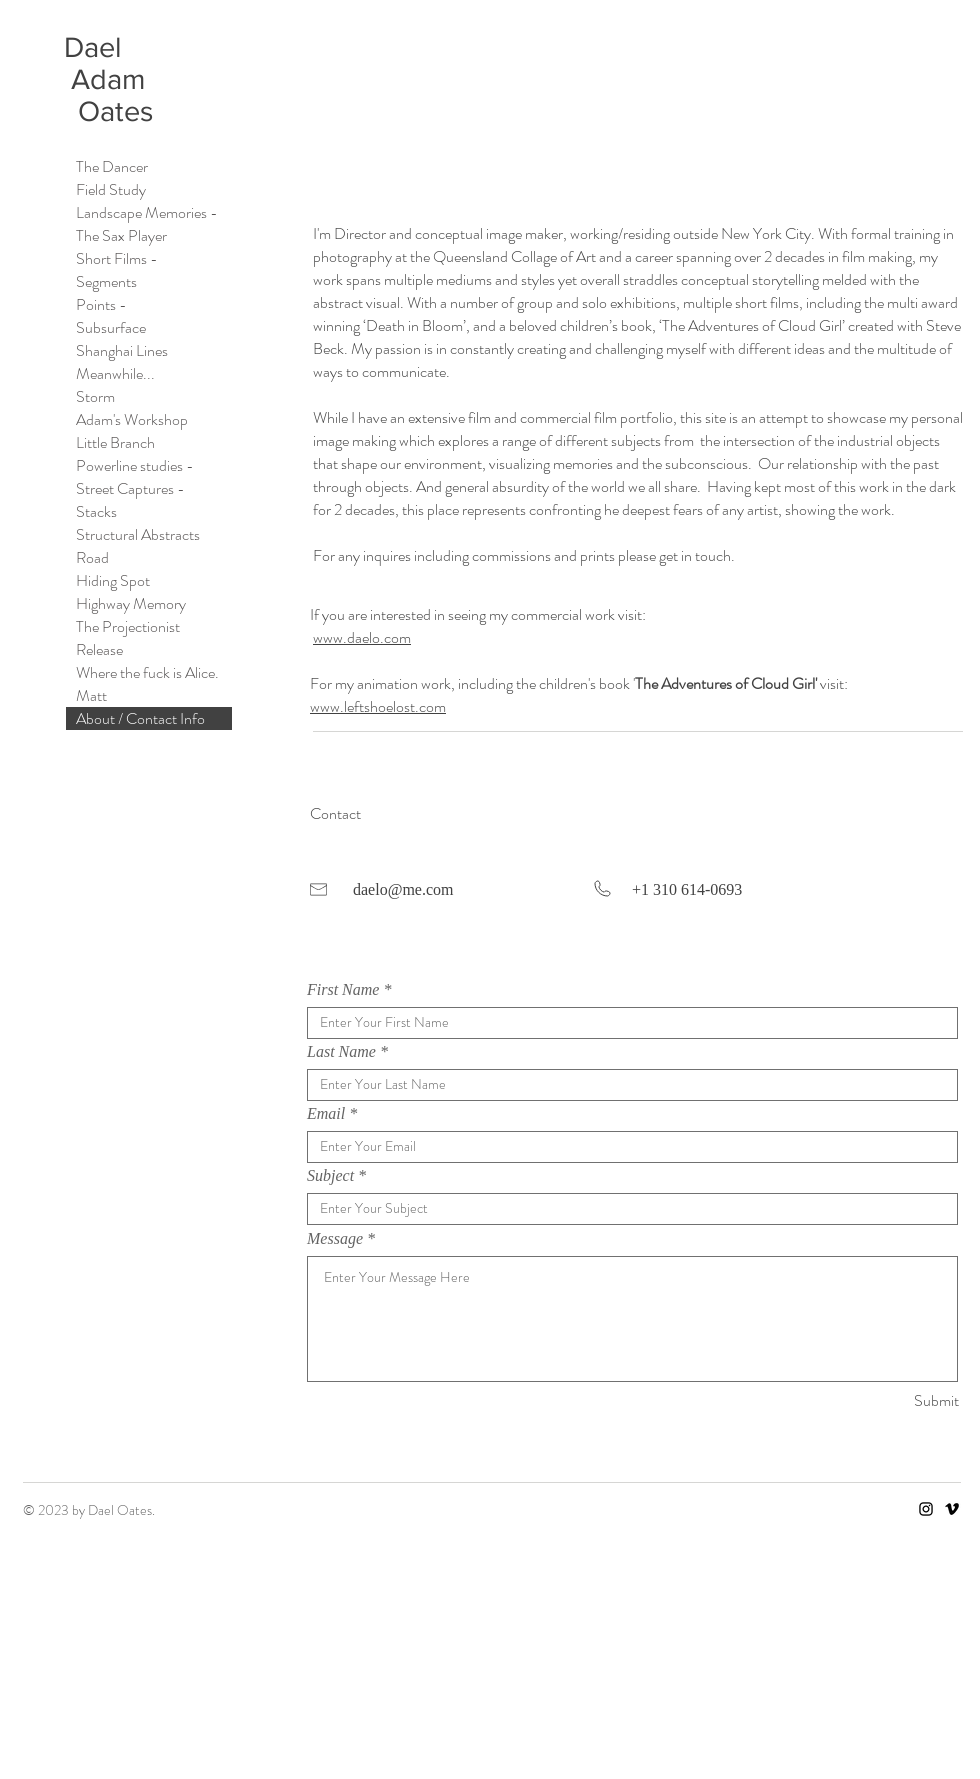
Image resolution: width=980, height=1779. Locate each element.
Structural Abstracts (138, 534)
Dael (96, 47)
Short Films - (117, 258)
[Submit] (888, 1401)
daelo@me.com (403, 889)
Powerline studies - (135, 465)
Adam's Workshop (132, 419)
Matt (91, 695)
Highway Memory (131, 603)
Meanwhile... (115, 373)
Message (335, 1239)
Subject (330, 1176)
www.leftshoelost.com (378, 706)
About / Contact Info (140, 718)
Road (92, 557)
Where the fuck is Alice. (147, 672)
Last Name (341, 1052)
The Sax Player (121, 235)
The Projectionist (128, 626)
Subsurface (111, 327)
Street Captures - (130, 488)
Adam (108, 79)
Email (326, 1114)
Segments (106, 281)
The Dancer (112, 166)
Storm (95, 396)
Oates (108, 111)
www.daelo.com (362, 637)
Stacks (96, 511)
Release (99, 649)
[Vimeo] (952, 1509)
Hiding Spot (113, 580)
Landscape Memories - (147, 212)
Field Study (111, 189)
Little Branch (115, 442)
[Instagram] (926, 1509)
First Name (343, 990)
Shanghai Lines (122, 350)
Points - (101, 304)
